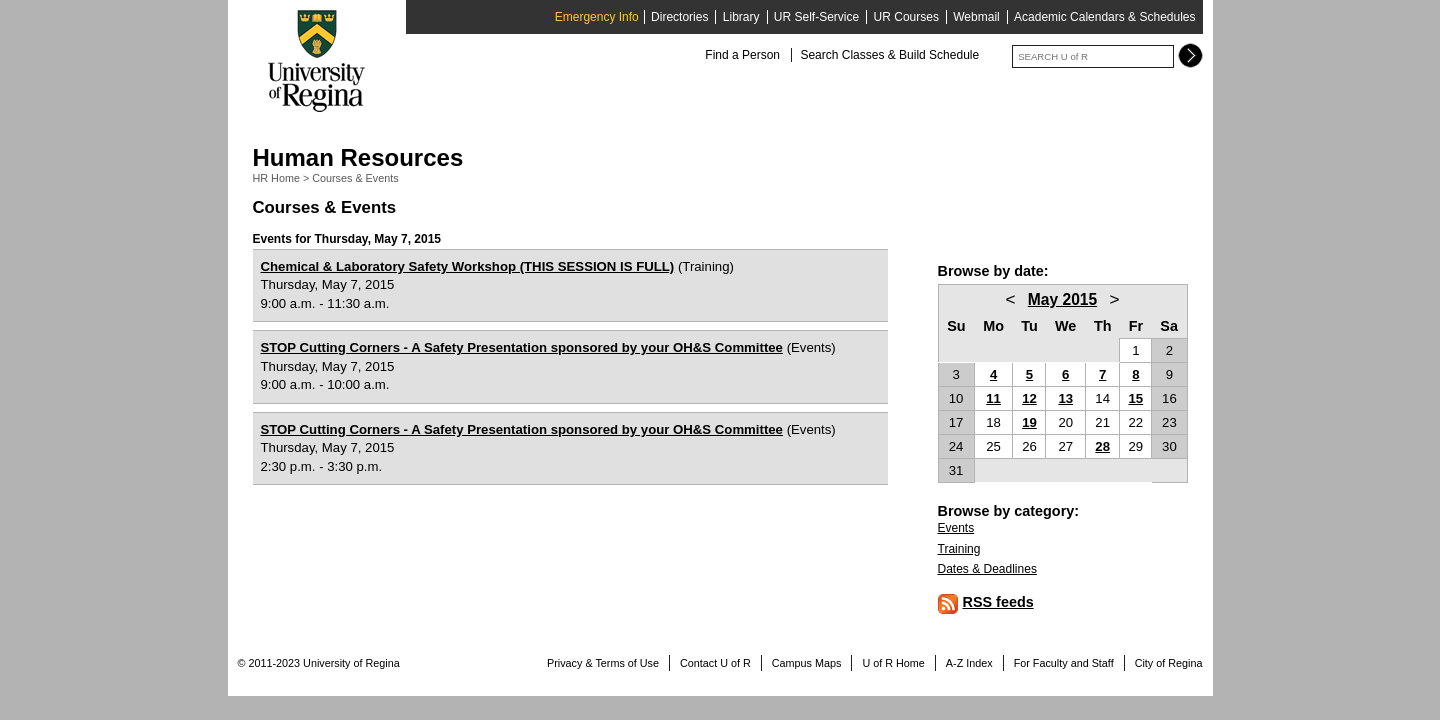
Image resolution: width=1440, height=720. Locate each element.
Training (959, 549)
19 (1029, 422)
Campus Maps (807, 663)
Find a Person (742, 55)
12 (1029, 398)
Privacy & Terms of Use (603, 663)
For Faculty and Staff (1064, 663)
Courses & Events (355, 178)
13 (1065, 398)
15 (1136, 398)
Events (956, 528)
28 (1102, 446)
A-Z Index (969, 663)
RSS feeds (998, 602)
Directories (679, 17)
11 (993, 398)
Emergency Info (597, 17)
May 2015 (1062, 299)
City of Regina (1169, 663)
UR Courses (906, 17)
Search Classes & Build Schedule (889, 55)
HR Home (276, 178)
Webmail (976, 17)
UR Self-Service (816, 17)
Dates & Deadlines (987, 569)
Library (741, 17)
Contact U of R (715, 663)
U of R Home (893, 663)
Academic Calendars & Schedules (1104, 17)
